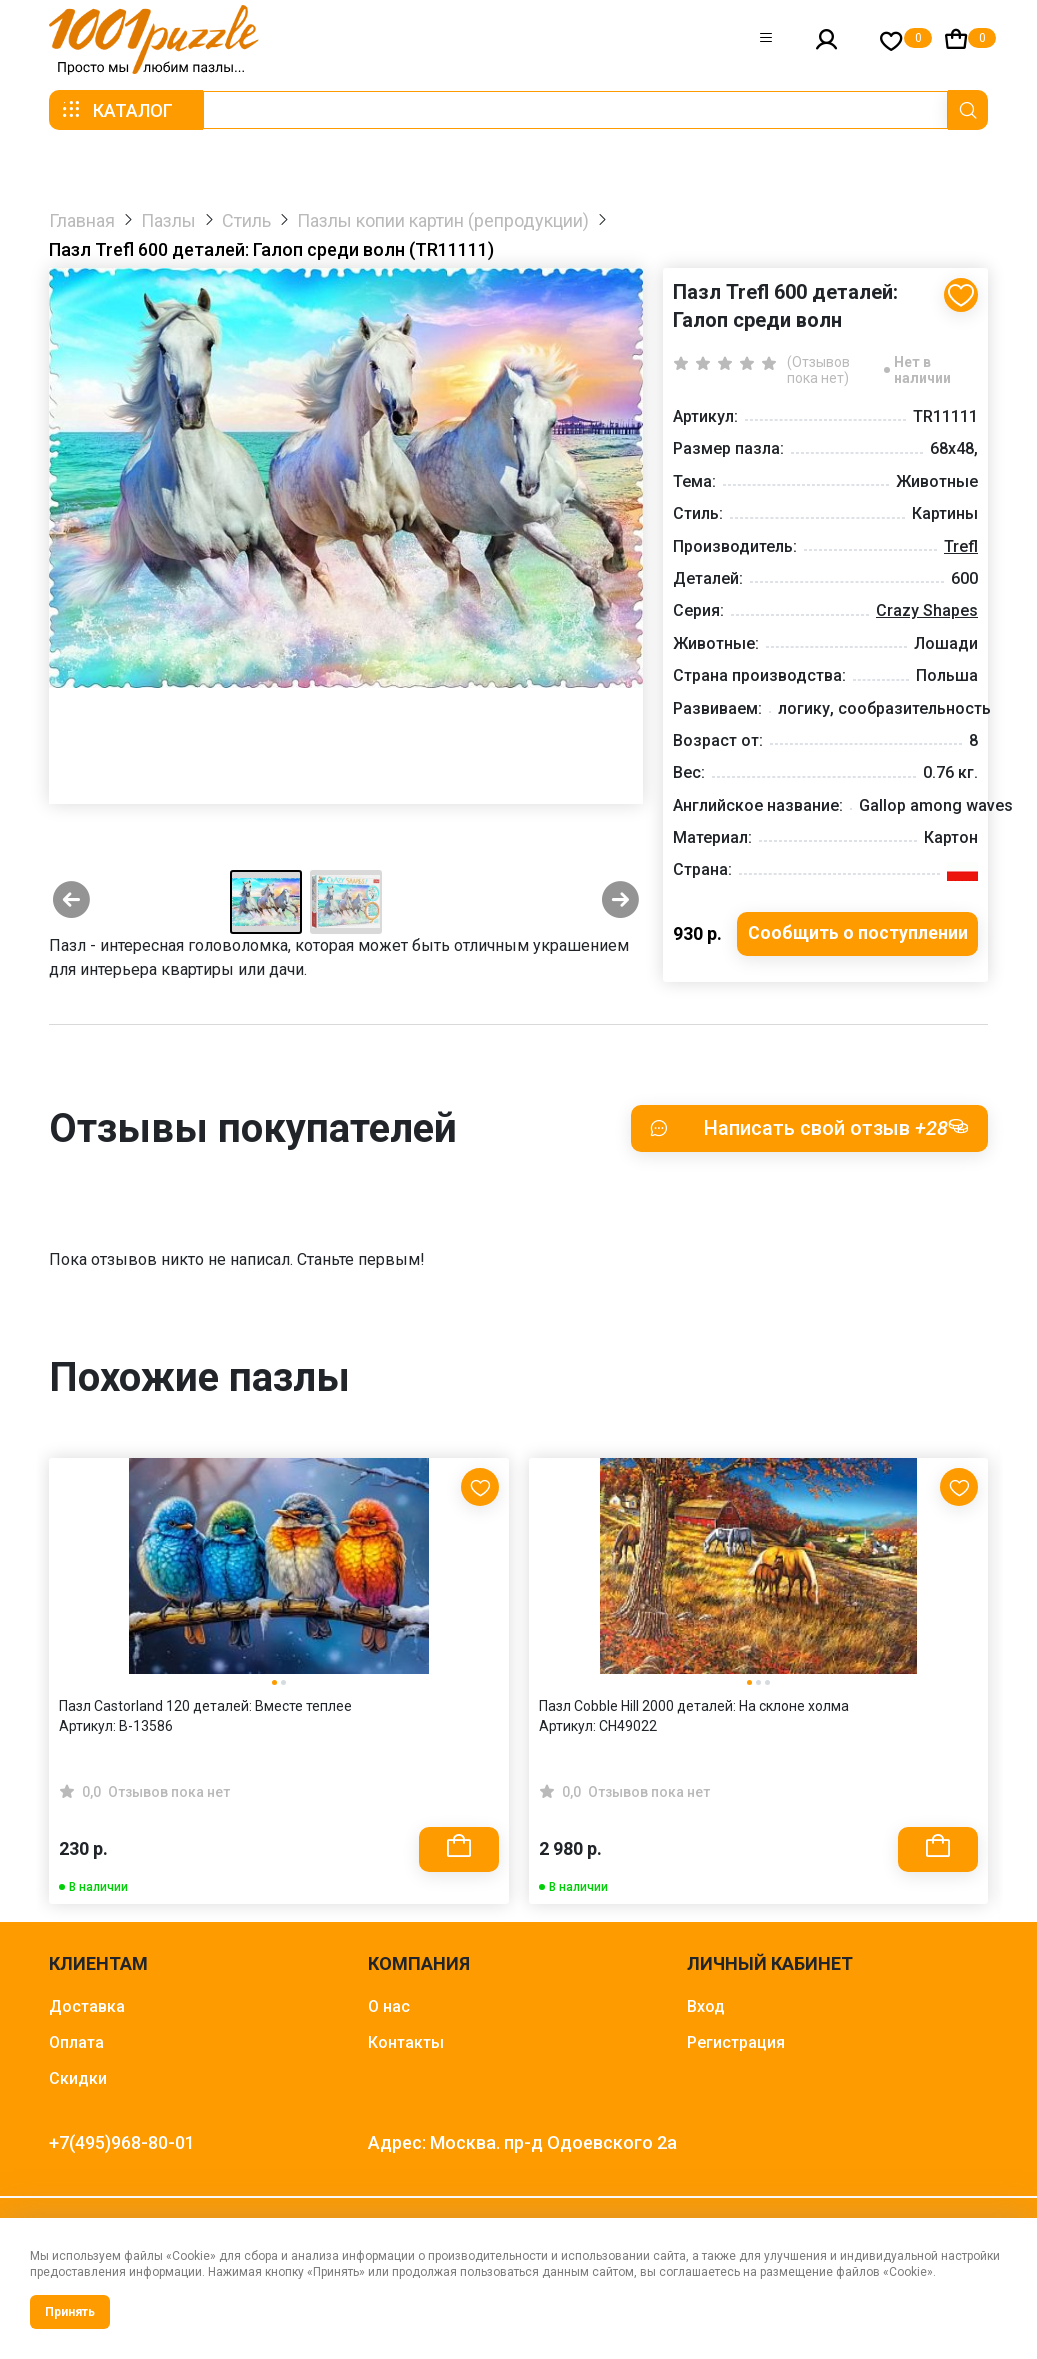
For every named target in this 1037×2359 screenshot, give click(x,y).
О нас (389, 2007)
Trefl (961, 546)
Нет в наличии (922, 370)
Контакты (406, 2043)
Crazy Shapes (927, 610)
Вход (706, 2007)
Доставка (87, 2007)
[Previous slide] (71, 902)
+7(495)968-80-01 (122, 2143)
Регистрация (736, 2043)
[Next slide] (620, 902)
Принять (70, 2312)
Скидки (78, 2079)
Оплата (76, 2043)
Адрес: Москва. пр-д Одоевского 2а (522, 2143)
